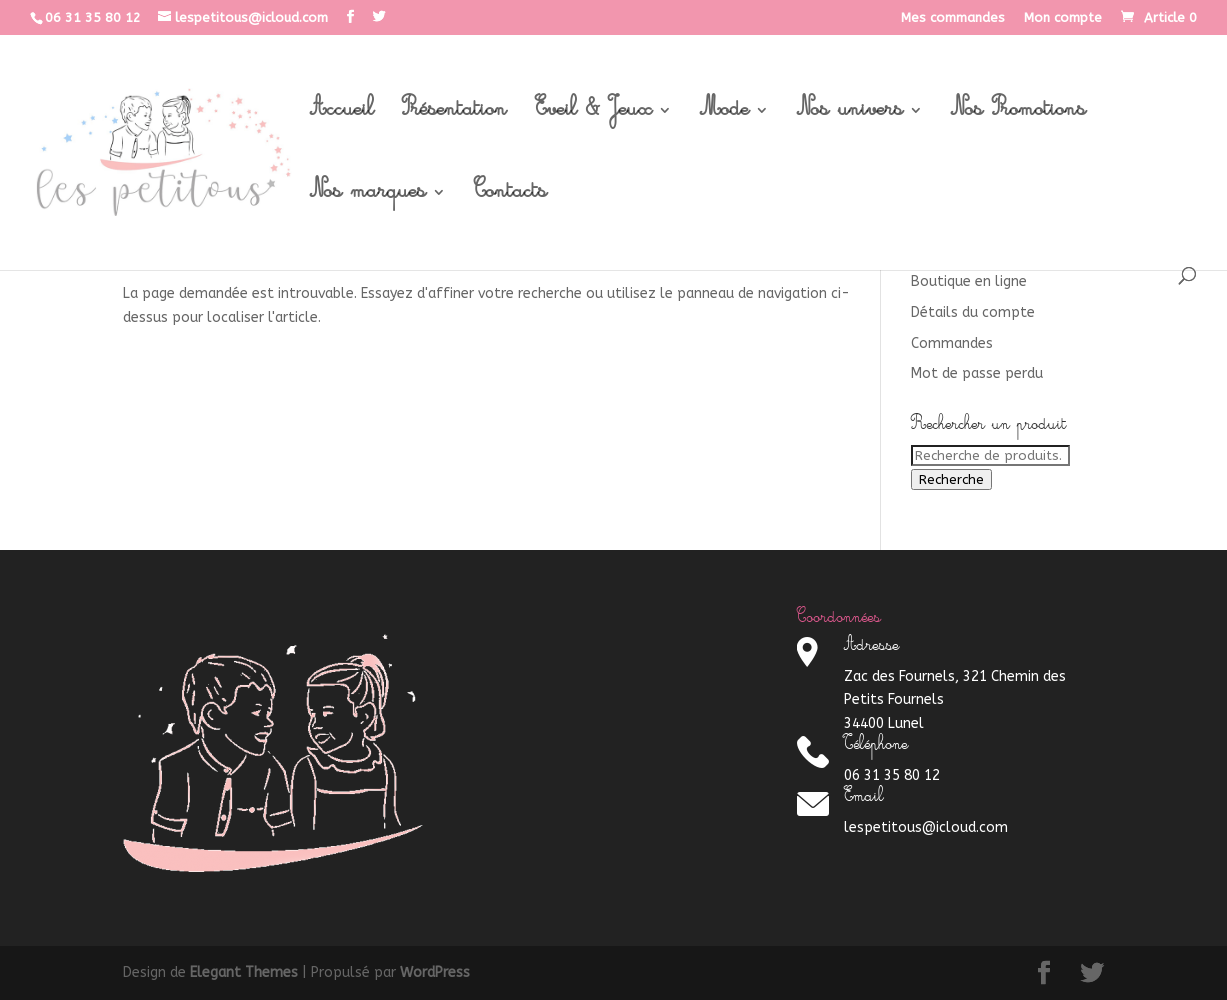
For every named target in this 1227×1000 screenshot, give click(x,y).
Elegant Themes (244, 972)
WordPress (435, 972)
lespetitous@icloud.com (926, 827)
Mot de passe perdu (977, 373)
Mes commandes (953, 18)
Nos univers (850, 116)
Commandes (952, 343)
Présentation (454, 116)
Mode (724, 116)
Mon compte (1063, 18)
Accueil (342, 116)
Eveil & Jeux (593, 116)
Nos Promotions (1018, 116)
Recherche (951, 479)
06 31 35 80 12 (93, 17)
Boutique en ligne (969, 281)
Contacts (510, 198)
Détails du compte (973, 312)
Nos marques (368, 198)
